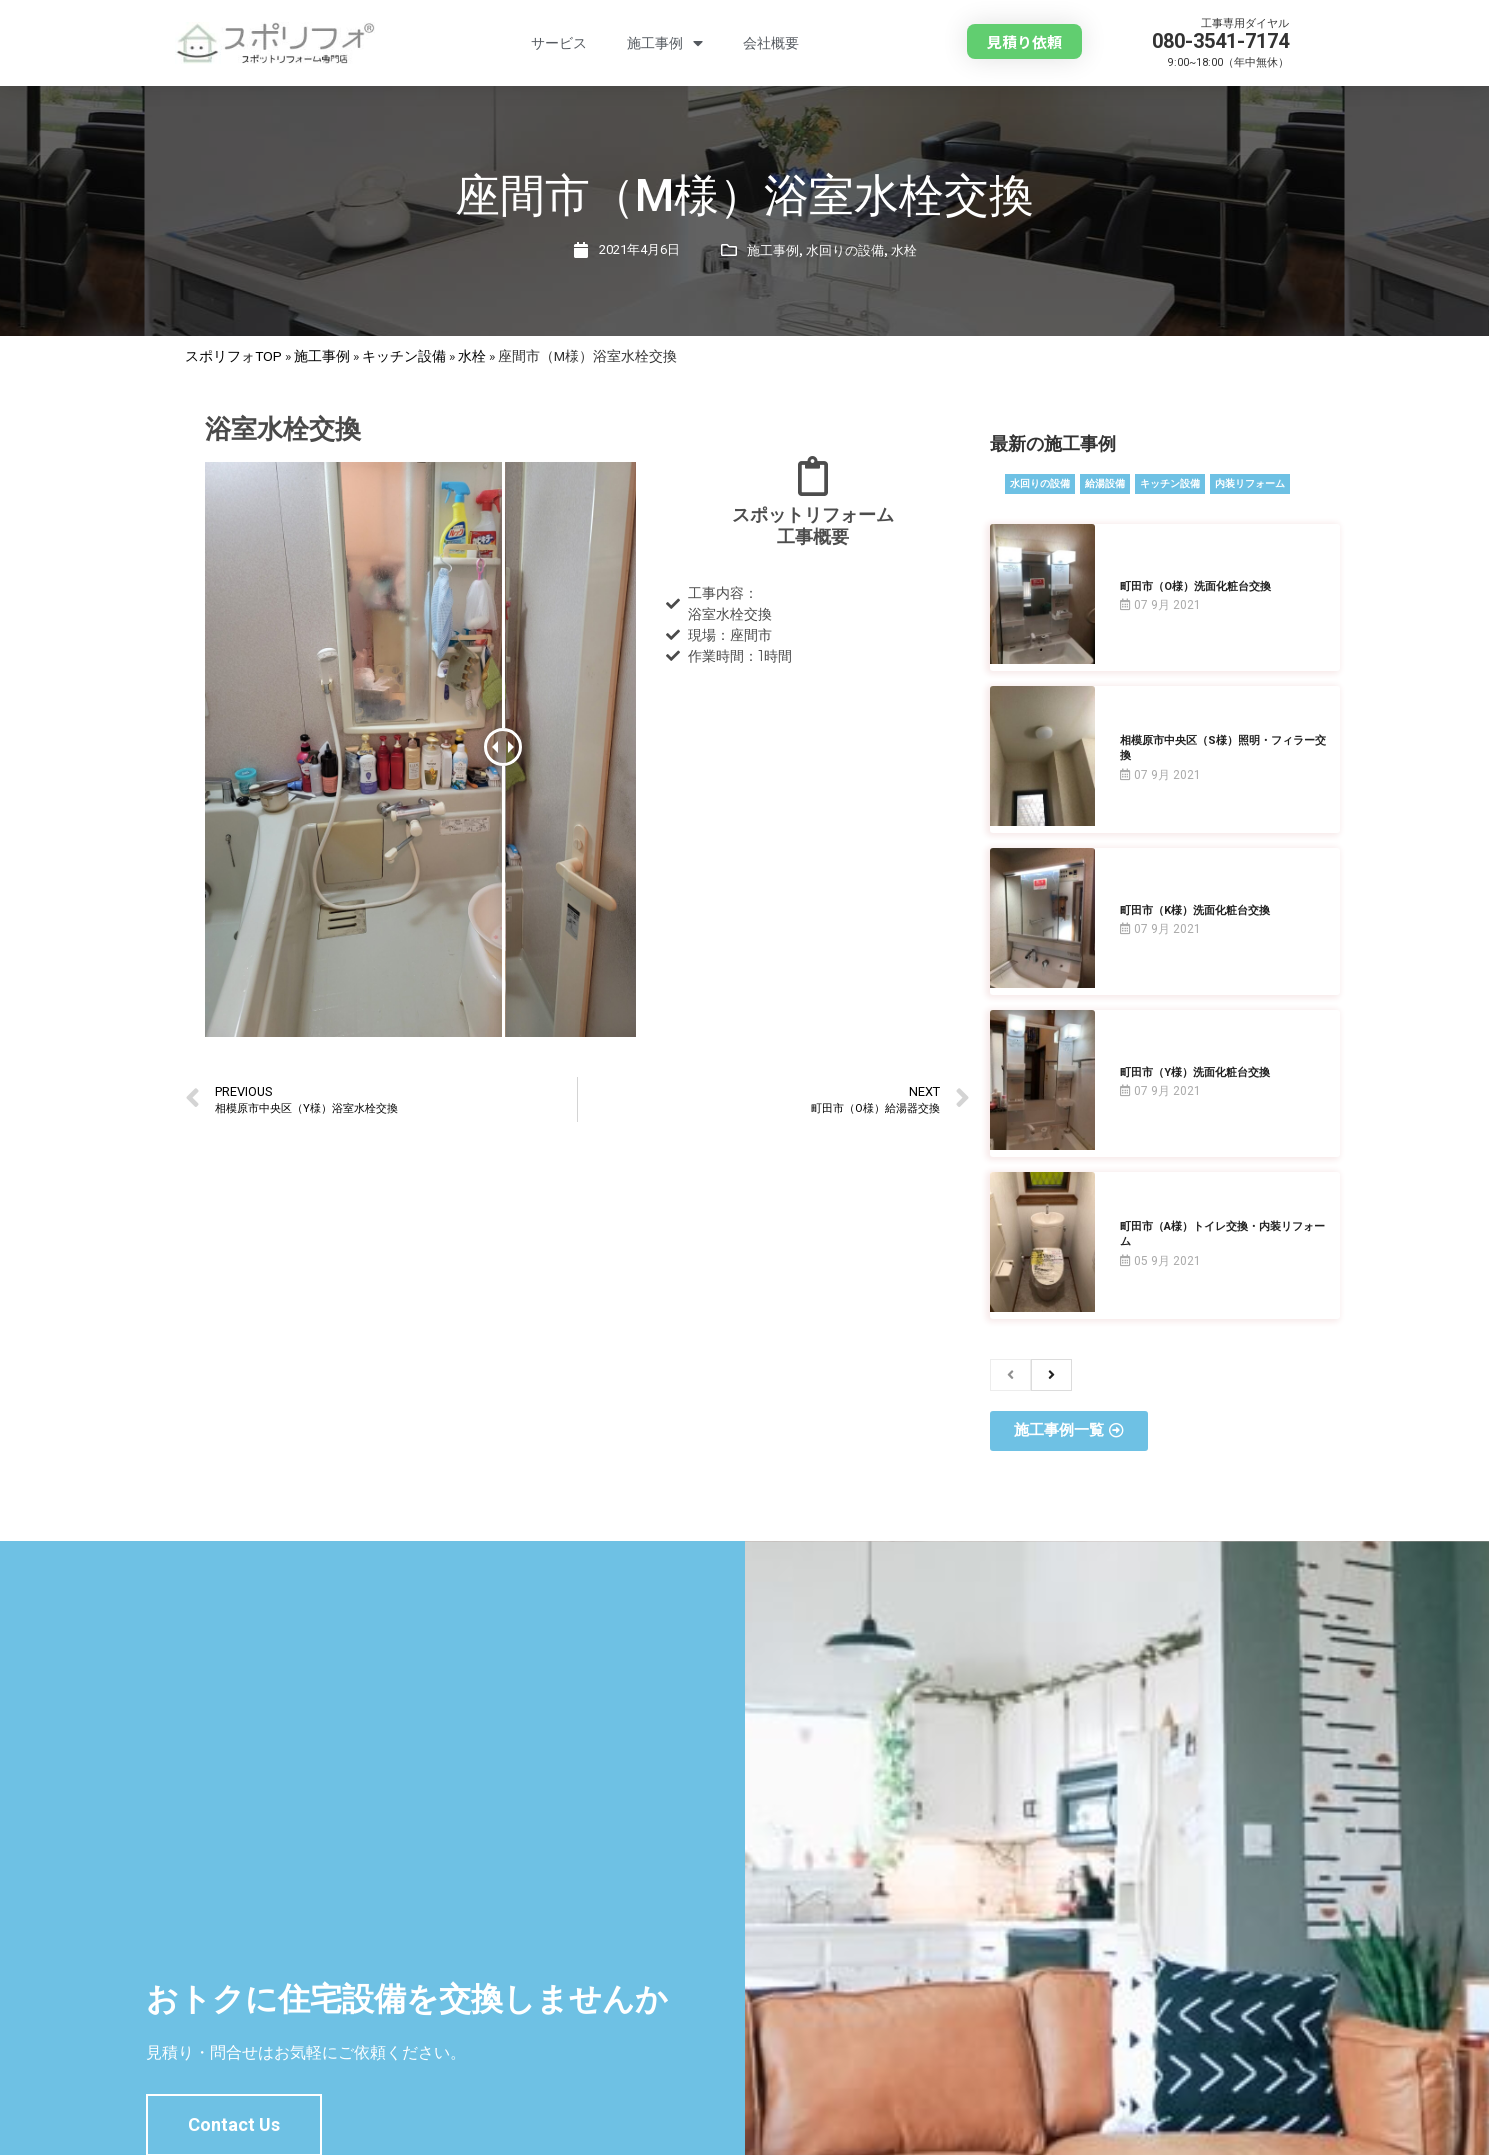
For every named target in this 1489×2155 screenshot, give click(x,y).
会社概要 (771, 43)
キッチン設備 (404, 356)
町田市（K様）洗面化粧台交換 (1195, 910)
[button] (1024, 41)
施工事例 (665, 43)
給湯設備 (1105, 483)
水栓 (904, 250)
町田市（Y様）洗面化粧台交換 (1195, 1072)
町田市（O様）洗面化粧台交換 (1195, 586)
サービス (559, 43)
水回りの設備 (845, 250)
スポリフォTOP (233, 356)
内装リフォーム (1250, 483)
